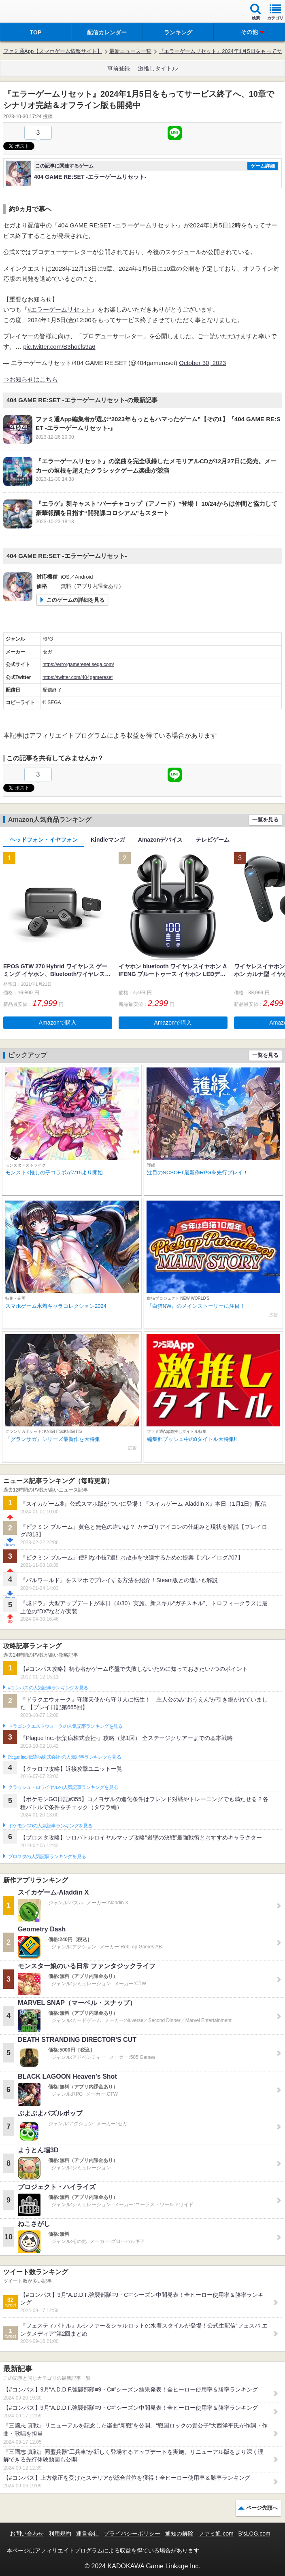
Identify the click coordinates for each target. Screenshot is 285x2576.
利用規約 (60, 2533)
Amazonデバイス (160, 839)
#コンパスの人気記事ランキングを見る (48, 1687)
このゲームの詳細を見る (75, 600)
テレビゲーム (213, 839)
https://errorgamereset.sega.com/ (78, 664)
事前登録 (118, 68)
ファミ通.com (215, 2533)
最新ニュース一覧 (130, 51)
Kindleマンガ (108, 839)
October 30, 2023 (202, 362)
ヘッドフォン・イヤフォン (44, 839)
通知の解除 (179, 2533)
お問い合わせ (27, 2533)
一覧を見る (265, 820)
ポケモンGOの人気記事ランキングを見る (50, 1825)
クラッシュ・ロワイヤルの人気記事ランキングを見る (63, 1787)
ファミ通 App (30, 12)
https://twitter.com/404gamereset (78, 677)
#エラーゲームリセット (59, 309)
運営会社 (87, 2533)
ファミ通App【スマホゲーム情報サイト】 (52, 51)
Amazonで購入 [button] (58, 1022)
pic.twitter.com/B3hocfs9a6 (59, 346)
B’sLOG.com (254, 2533)
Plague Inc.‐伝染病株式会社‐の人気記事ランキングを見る (64, 1757)
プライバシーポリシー (132, 2533)
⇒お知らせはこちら (30, 379)
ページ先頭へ (262, 2508)
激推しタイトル (158, 68)
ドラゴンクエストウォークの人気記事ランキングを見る (65, 1726)
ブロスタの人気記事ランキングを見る (47, 1856)
